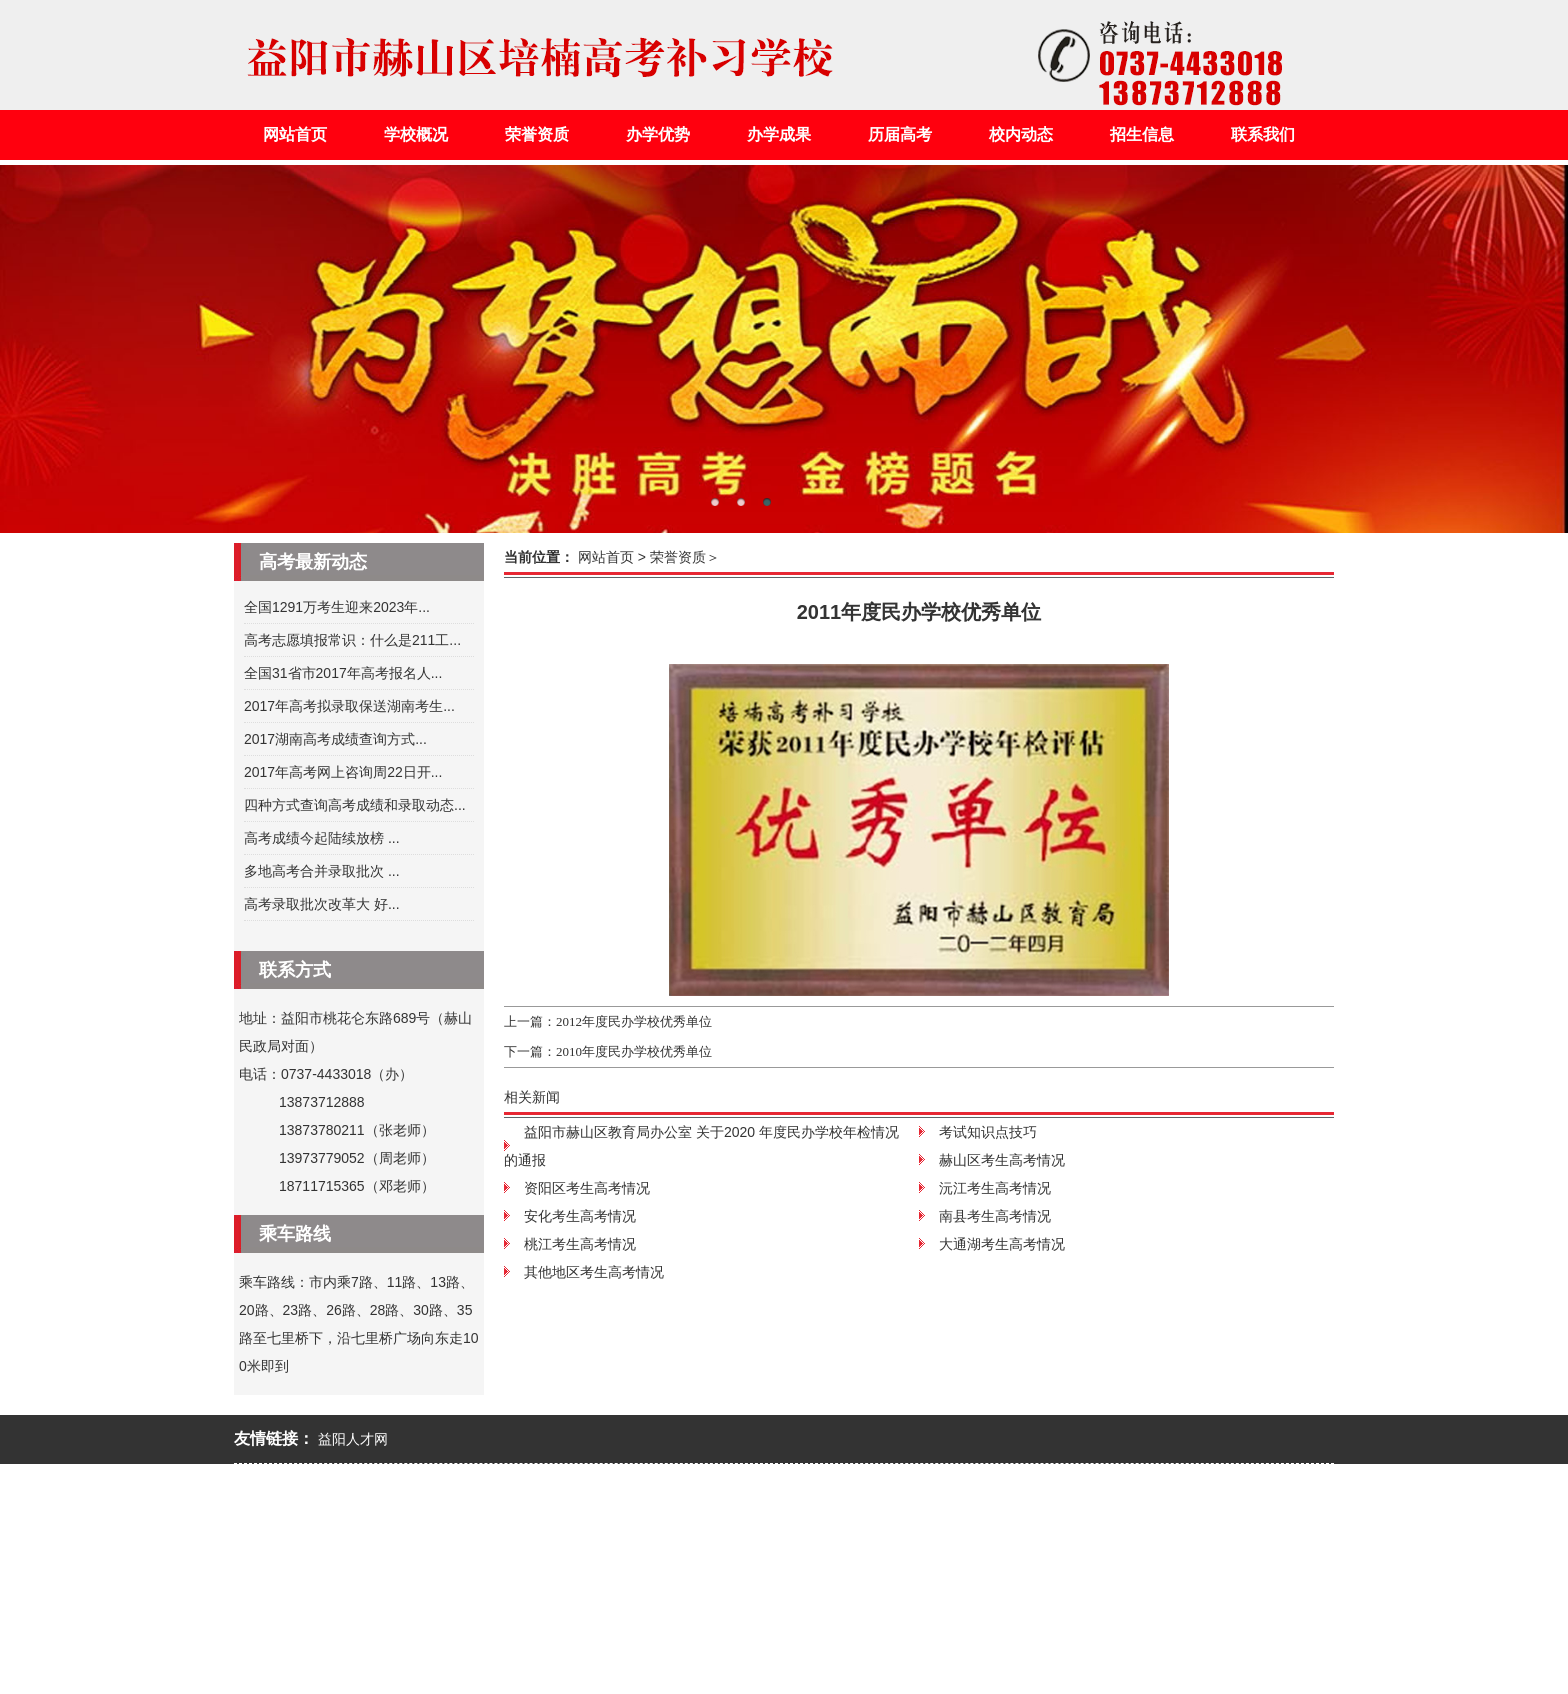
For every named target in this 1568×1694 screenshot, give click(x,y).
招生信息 (1142, 134)
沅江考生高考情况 (995, 1188)
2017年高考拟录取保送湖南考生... (349, 706)
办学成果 (779, 134)
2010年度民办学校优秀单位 (634, 1051)
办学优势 (658, 134)
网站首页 (295, 134)
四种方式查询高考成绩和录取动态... (355, 805)
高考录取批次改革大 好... (322, 904)
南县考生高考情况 (995, 1216)
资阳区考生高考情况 (587, 1188)
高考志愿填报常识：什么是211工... (352, 640)
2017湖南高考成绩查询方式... (335, 739)
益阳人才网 (353, 1439)
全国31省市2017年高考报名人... (343, 673)
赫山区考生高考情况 (1002, 1160)
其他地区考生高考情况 (594, 1272)
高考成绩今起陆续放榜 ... (322, 838)
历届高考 (900, 134)
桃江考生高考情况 (580, 1244)
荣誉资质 (537, 134)
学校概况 (416, 134)
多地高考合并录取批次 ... (322, 871)
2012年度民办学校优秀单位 (634, 1021)
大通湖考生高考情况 (1002, 1244)
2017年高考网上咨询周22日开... (343, 772)
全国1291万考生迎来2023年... (337, 607)
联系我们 (1263, 134)
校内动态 (1021, 134)
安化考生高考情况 (580, 1216)
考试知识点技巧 (988, 1132)
